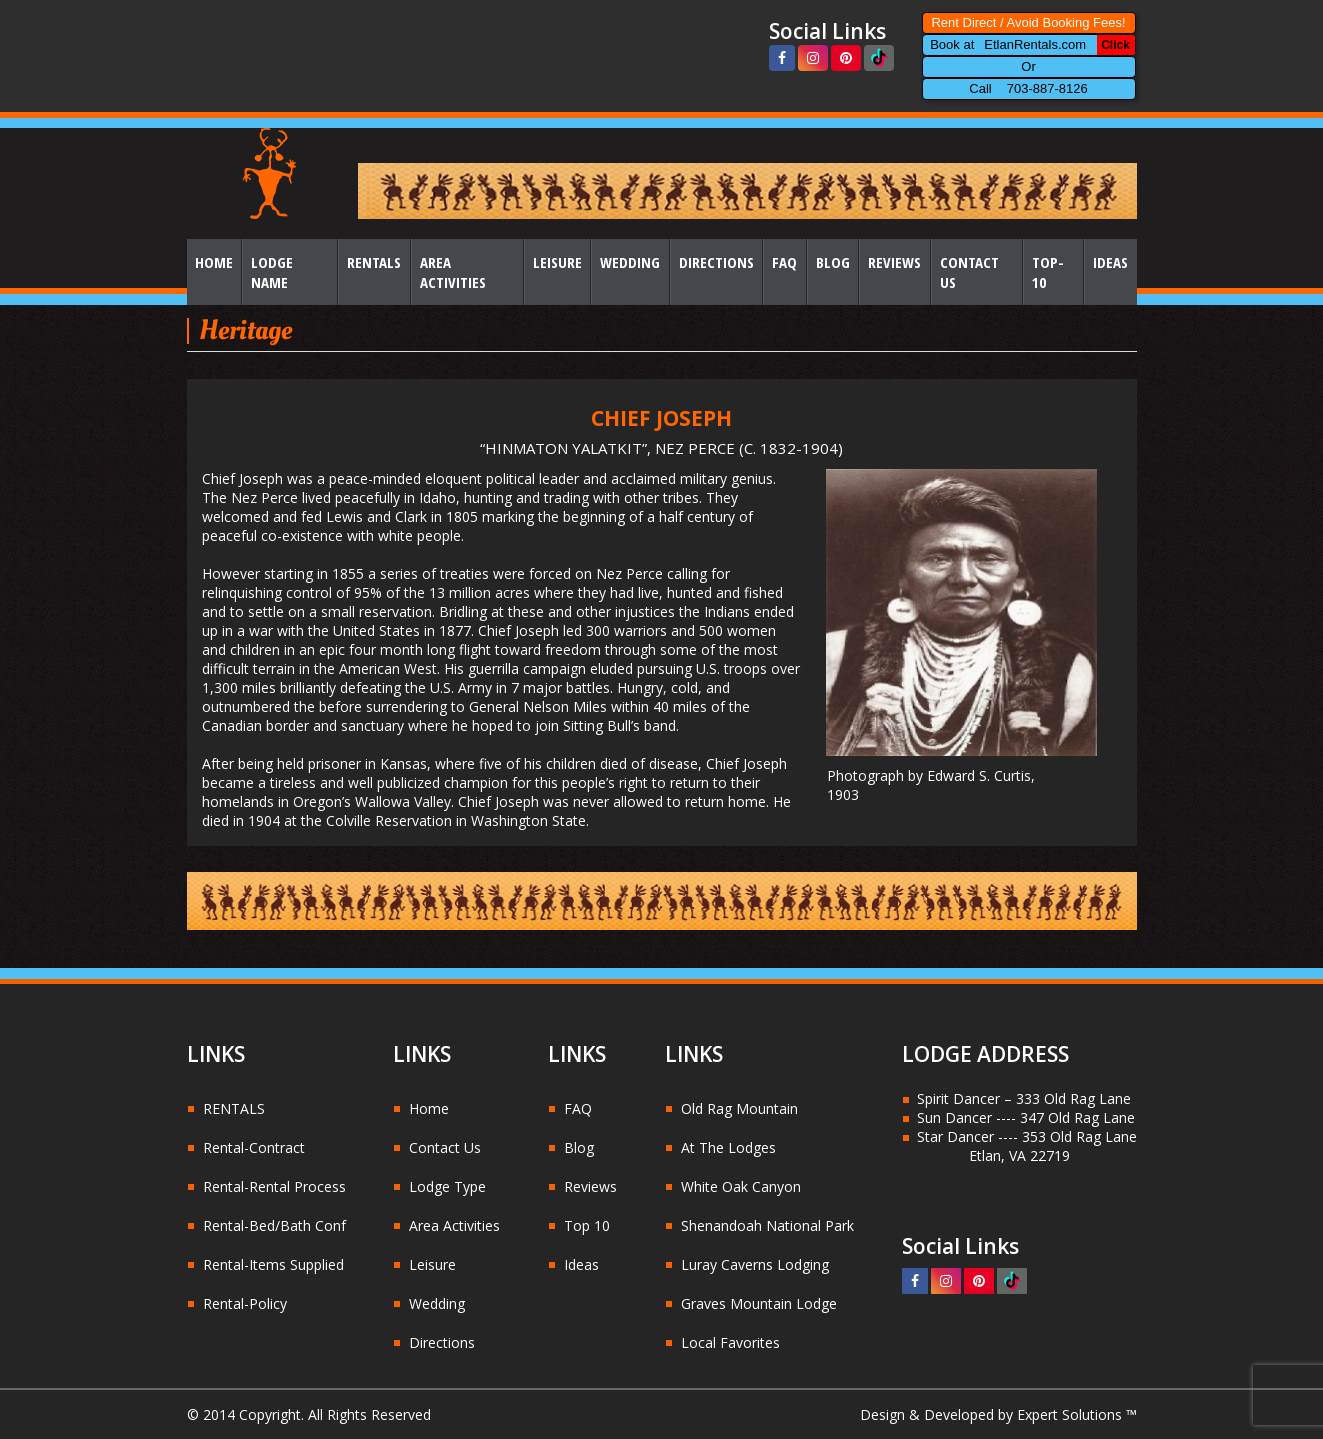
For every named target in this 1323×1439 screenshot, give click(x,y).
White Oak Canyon (741, 1186)
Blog (833, 262)
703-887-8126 (1047, 88)
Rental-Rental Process (274, 1186)
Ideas (1110, 262)
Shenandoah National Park (767, 1225)
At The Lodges (728, 1147)
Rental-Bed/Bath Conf (274, 1225)
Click (1115, 45)
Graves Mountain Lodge (759, 1303)
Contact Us (969, 272)
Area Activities (453, 272)
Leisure (557, 262)
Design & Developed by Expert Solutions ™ (998, 1414)
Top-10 (1048, 272)
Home (214, 262)
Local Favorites (730, 1342)
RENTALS (234, 1108)
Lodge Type (447, 1186)
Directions (716, 262)
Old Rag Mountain (739, 1108)
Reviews (894, 262)
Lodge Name (272, 272)
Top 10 (587, 1225)
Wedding (630, 262)
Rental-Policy (245, 1303)
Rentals (374, 262)
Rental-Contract (254, 1147)
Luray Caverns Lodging (755, 1264)
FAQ (784, 262)
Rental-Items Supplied (273, 1264)
